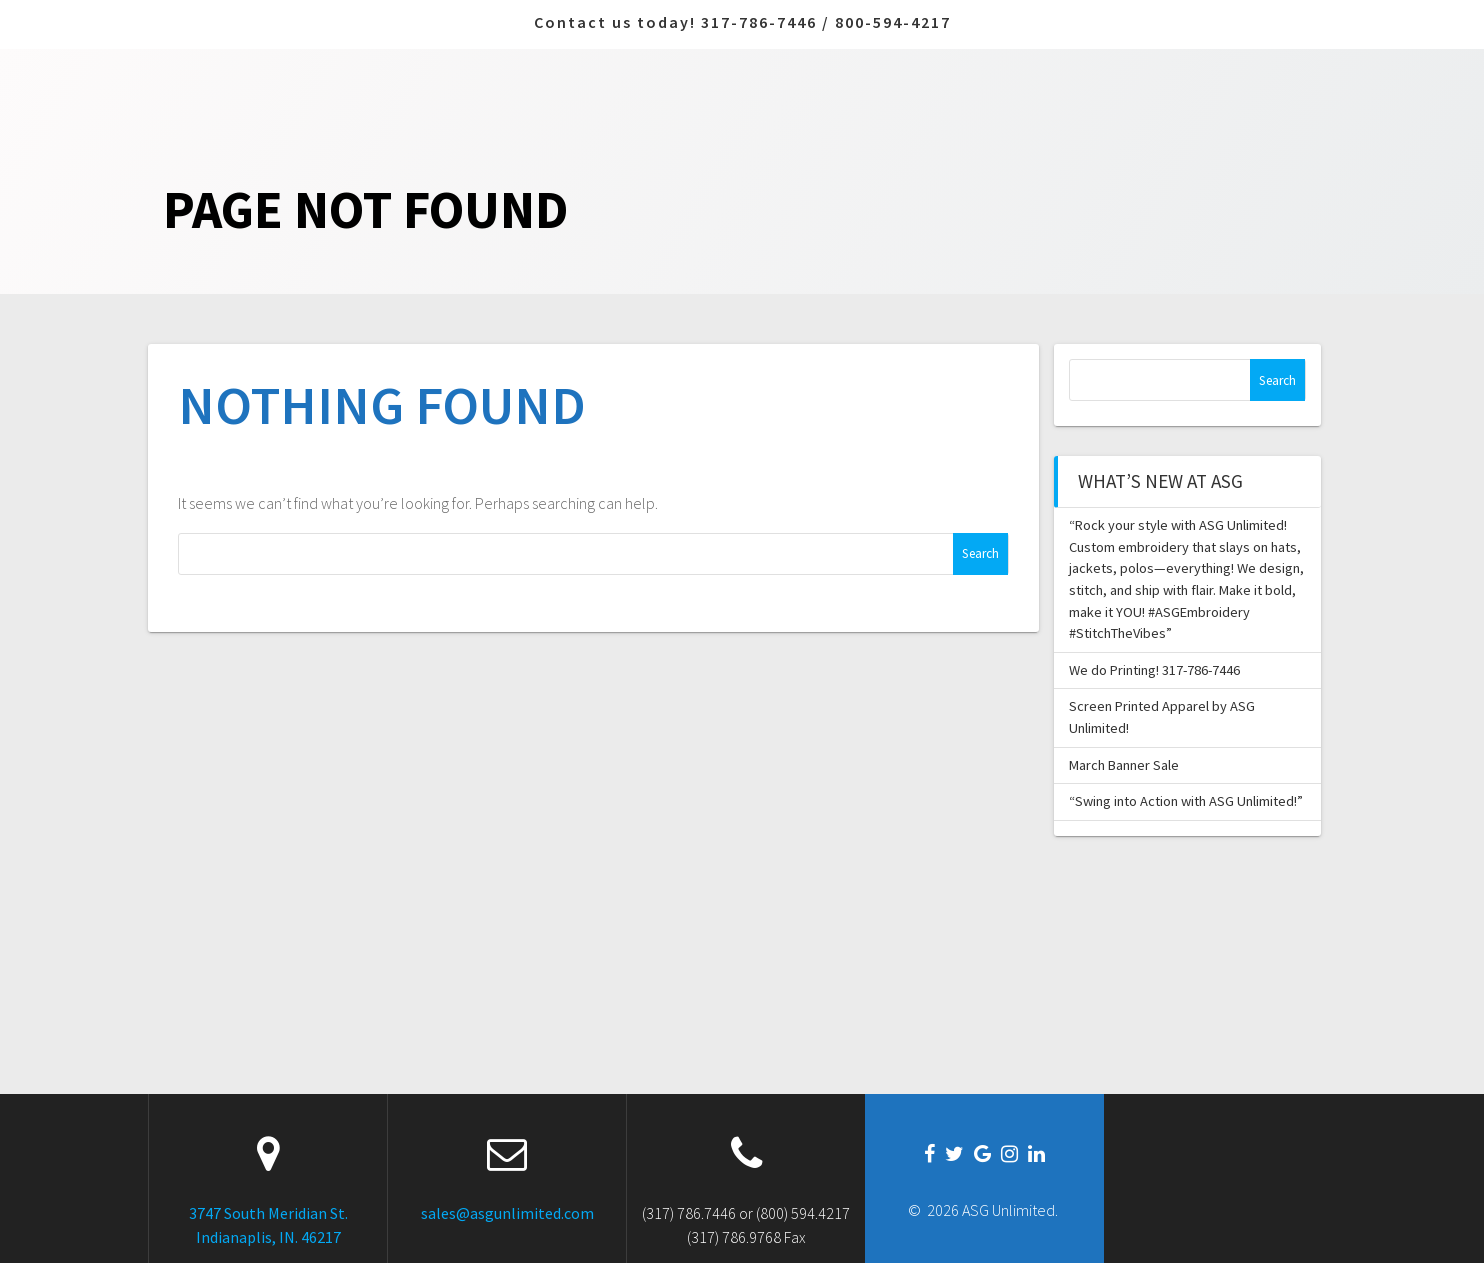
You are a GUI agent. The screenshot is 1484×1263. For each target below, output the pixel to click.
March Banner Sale (1124, 765)
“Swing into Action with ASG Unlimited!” (1186, 801)
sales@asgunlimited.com (507, 1213)
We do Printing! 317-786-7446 (1154, 670)
